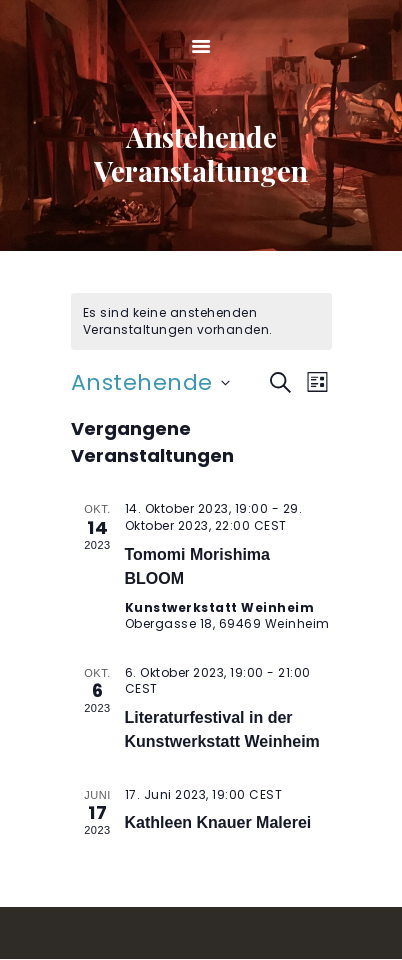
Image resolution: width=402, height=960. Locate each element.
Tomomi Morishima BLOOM (198, 566)
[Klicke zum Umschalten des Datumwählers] (150, 382)
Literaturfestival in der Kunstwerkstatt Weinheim (222, 729)
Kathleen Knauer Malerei (218, 822)
